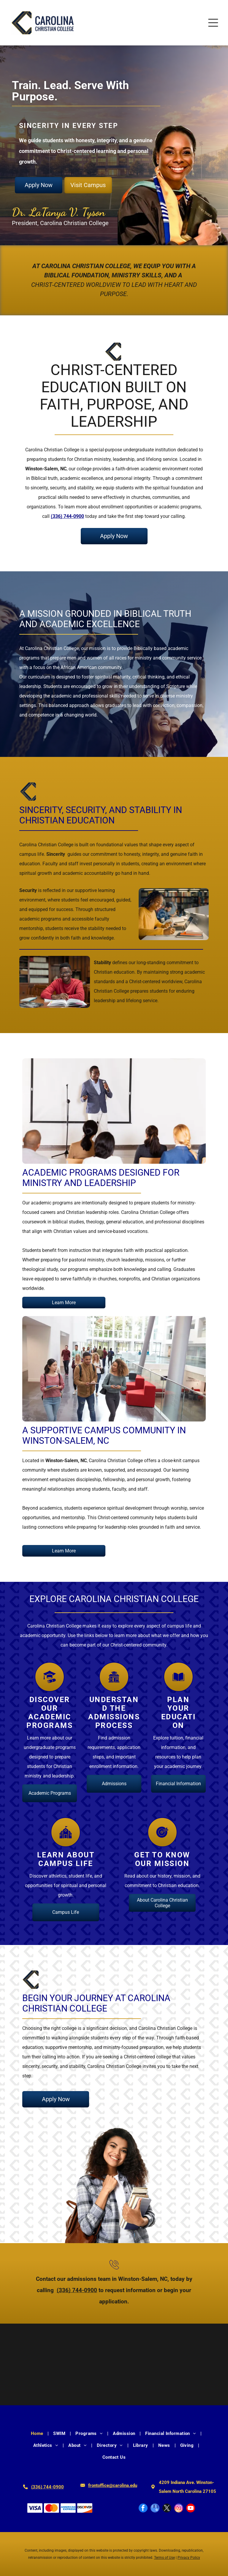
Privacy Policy (189, 2558)
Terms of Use (164, 2558)
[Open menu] (213, 23)
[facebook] (143, 2509)
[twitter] (166, 2509)
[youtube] (190, 2509)
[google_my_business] (155, 2509)
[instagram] (178, 2509)
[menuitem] (37, 2433)
